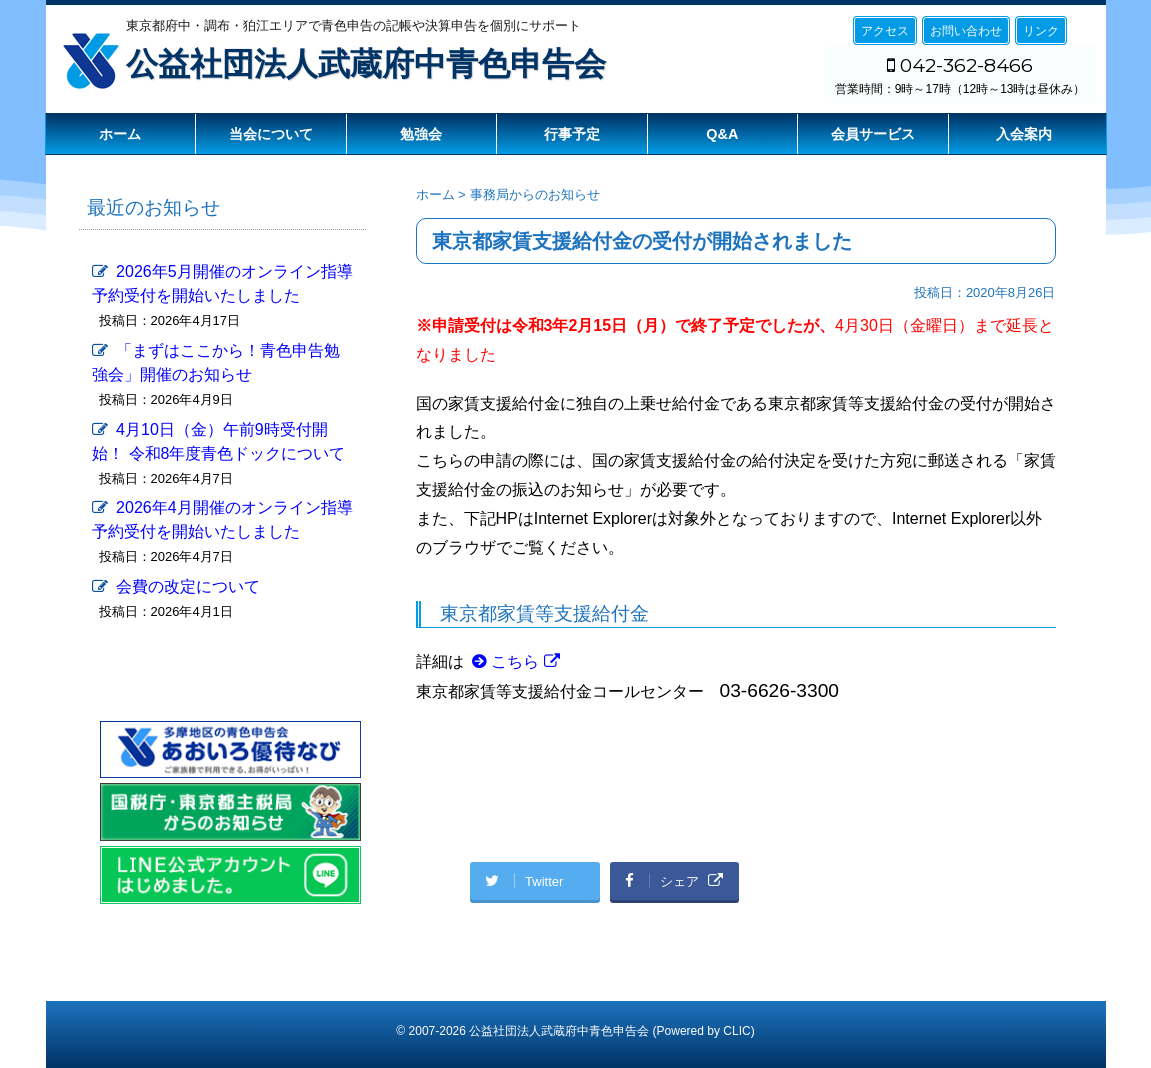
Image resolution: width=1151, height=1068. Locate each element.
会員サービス (873, 134)
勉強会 (421, 134)
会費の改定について (188, 586)
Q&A (722, 134)
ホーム (120, 134)
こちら (515, 661)
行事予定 (572, 134)
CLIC (736, 1031)
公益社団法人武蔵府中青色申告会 (366, 64)
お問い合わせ (966, 31)
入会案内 (1024, 134)
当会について (271, 134)
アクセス (885, 31)
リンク (1041, 31)
